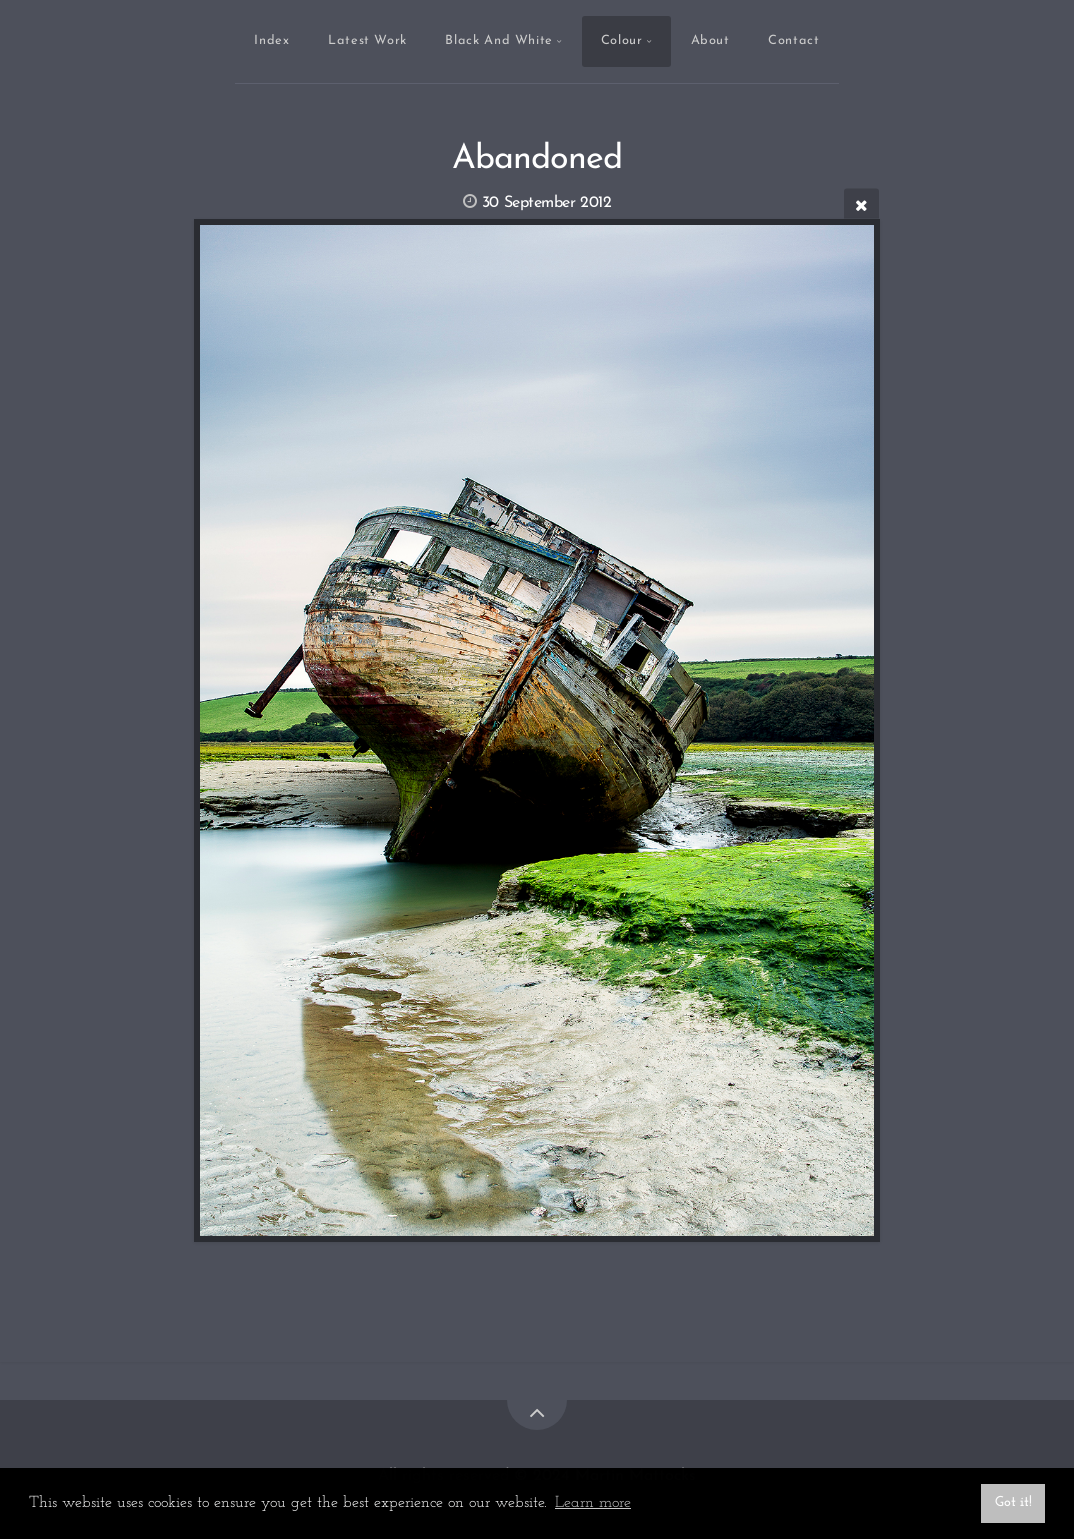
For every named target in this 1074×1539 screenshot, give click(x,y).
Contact (793, 40)
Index (271, 40)
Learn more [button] (593, 1503)
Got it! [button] (1013, 1502)
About (710, 40)
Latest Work (367, 40)
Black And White (499, 40)
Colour (622, 40)
